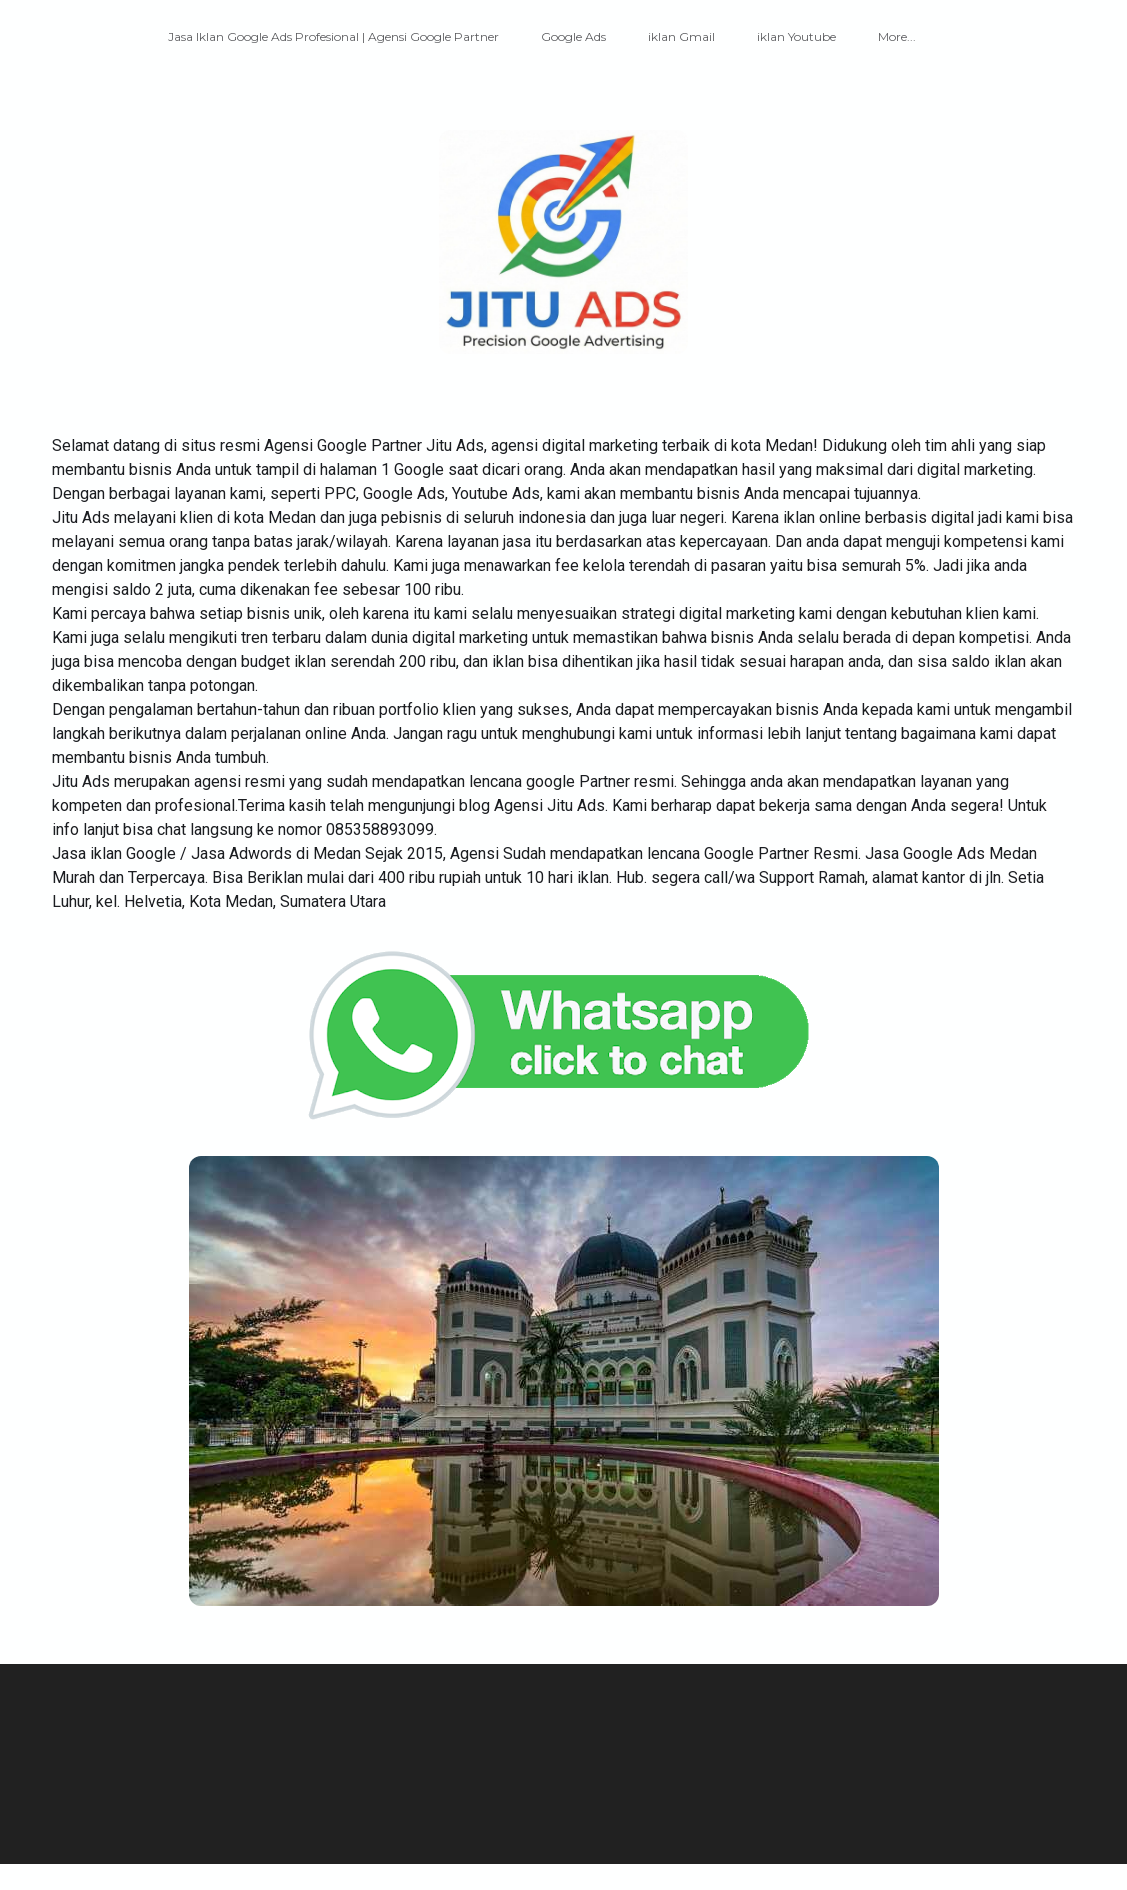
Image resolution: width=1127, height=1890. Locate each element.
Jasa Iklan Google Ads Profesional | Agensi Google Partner (333, 36)
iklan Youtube (796, 36)
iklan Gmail (681, 36)
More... (897, 36)
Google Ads (573, 36)
